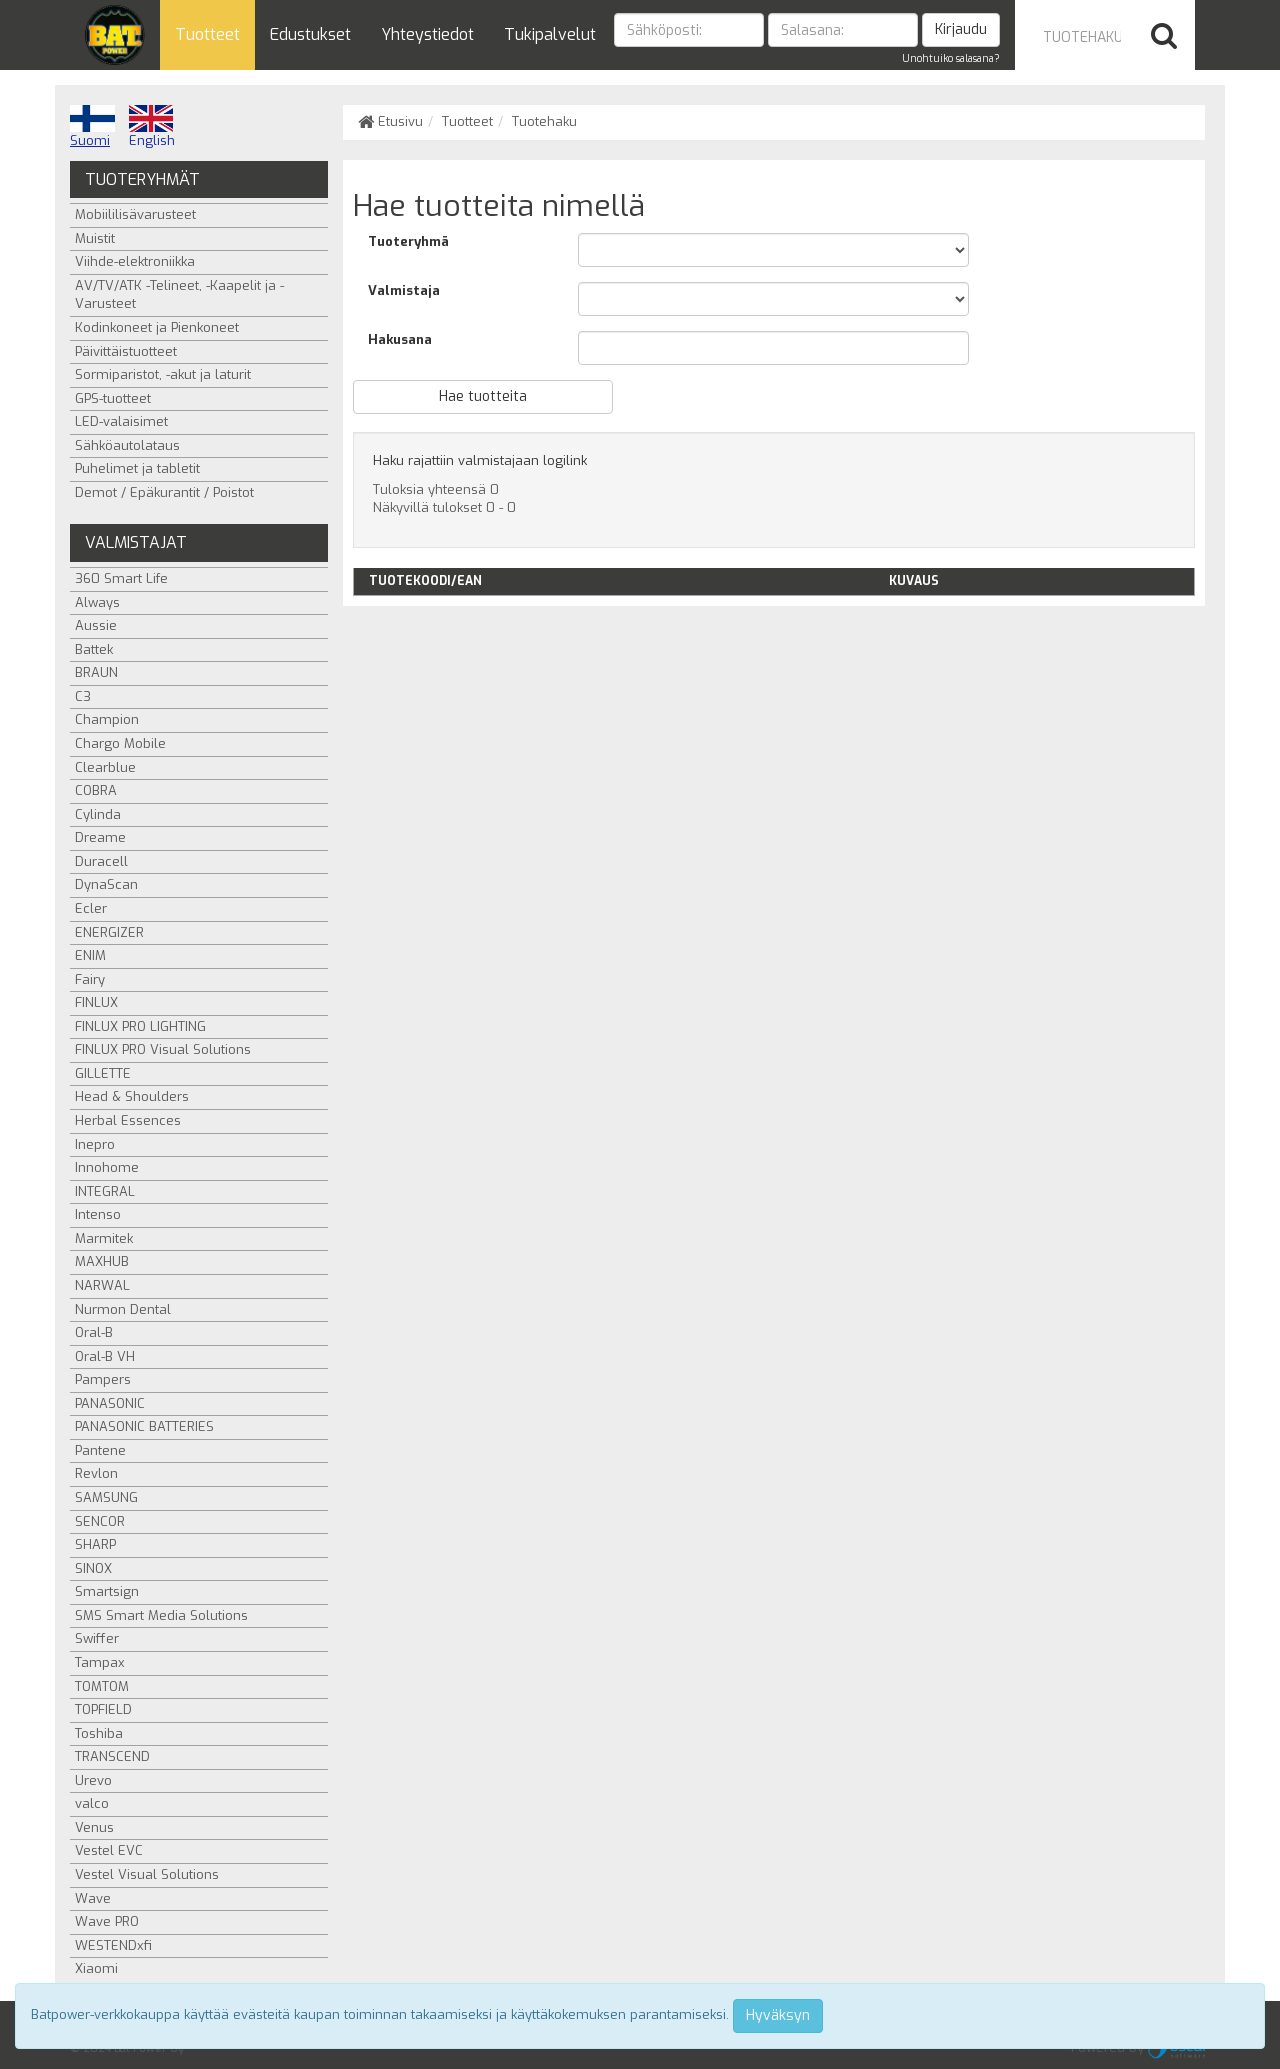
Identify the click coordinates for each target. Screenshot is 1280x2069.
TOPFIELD (103, 1709)
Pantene (100, 1450)
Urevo (93, 1780)
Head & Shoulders (132, 1096)
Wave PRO (107, 1921)
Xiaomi (96, 1968)
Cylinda (98, 814)
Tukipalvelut (550, 34)
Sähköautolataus (127, 445)
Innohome (107, 1167)
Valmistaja (404, 290)
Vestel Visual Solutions (147, 1874)
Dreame (100, 837)
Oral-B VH (105, 1356)
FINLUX (96, 1002)
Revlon (96, 1473)
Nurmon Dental (123, 1309)
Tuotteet (207, 34)
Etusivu (390, 121)
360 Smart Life (121, 578)
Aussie (96, 625)
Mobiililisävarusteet (135, 214)
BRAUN (96, 672)
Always (97, 602)
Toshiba (99, 1733)
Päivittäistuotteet (126, 351)
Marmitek (104, 1238)
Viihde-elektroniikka (135, 261)
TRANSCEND (112, 1756)
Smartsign (107, 1591)
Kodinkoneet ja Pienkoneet (157, 327)
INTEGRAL (105, 1191)
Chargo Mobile (120, 743)
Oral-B (94, 1332)
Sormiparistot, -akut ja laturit (163, 374)
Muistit (95, 238)
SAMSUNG (106, 1497)
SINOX (93, 1568)
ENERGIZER (109, 932)
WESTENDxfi (113, 1945)
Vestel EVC (109, 1850)
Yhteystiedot (427, 34)
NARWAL (102, 1285)
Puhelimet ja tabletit (137, 468)
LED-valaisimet (121, 421)
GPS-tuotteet (113, 398)
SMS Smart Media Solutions (161, 1615)
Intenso (98, 1214)
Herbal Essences (128, 1120)
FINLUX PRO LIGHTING (140, 1026)
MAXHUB (102, 1261)
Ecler (91, 908)
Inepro (95, 1144)
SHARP (95, 1544)
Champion (107, 719)
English (152, 127)
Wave (93, 1898)
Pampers (103, 1379)
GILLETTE (103, 1073)
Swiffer (97, 1638)
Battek (94, 649)
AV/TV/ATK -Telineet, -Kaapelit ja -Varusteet (179, 295)
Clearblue (105, 767)
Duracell (101, 861)
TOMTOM (102, 1686)
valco (92, 1803)
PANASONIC (110, 1403)
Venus (94, 1827)
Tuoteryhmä (408, 241)
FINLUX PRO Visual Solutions (163, 1049)
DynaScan (106, 884)
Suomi (92, 127)
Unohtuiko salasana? (951, 58)
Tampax (100, 1662)
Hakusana (400, 339)
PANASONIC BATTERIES (144, 1426)
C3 (83, 696)
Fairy (90, 979)
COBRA (96, 790)
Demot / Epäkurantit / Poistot (164, 492)
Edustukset (310, 34)
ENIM (90, 955)
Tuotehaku (544, 121)
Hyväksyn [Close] (778, 2015)
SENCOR (100, 1521)
